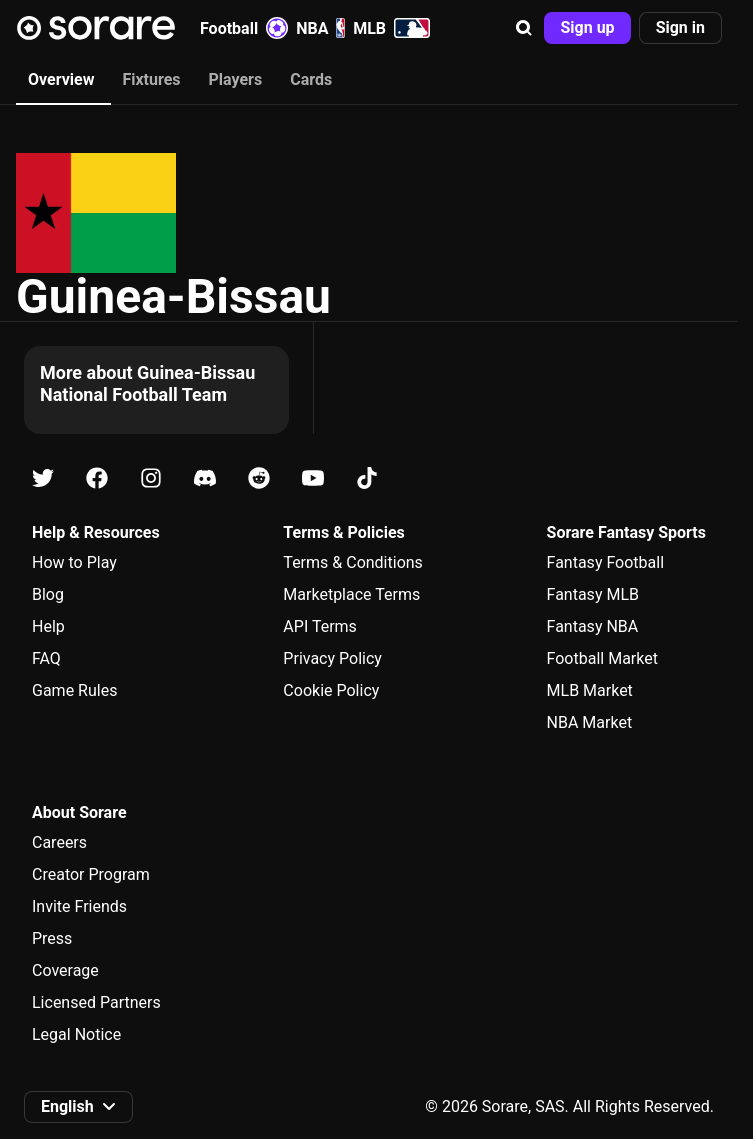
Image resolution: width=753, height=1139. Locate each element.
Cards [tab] (311, 79)
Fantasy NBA (593, 626)
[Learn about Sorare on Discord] (205, 478)
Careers (59, 842)
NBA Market (590, 722)
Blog (48, 594)
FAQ (46, 658)
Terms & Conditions (353, 562)
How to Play (74, 562)
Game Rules (74, 690)
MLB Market (590, 690)
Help (48, 626)
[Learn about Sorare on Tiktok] (367, 478)
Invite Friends (79, 906)
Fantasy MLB (593, 594)
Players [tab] (236, 79)
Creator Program (91, 874)
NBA (320, 28)
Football (244, 28)
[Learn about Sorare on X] (43, 478)
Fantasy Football (605, 562)
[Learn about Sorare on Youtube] (313, 478)
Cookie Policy (331, 690)
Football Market (602, 658)
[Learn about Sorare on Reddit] (259, 478)
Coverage (65, 970)
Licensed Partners (96, 1002)
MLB (391, 28)
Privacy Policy (332, 658)
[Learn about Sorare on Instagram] (151, 478)
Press (52, 938)
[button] (524, 28)
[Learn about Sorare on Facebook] (97, 478)
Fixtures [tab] (151, 79)
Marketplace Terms (351, 594)
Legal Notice (76, 1034)
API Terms (320, 626)
